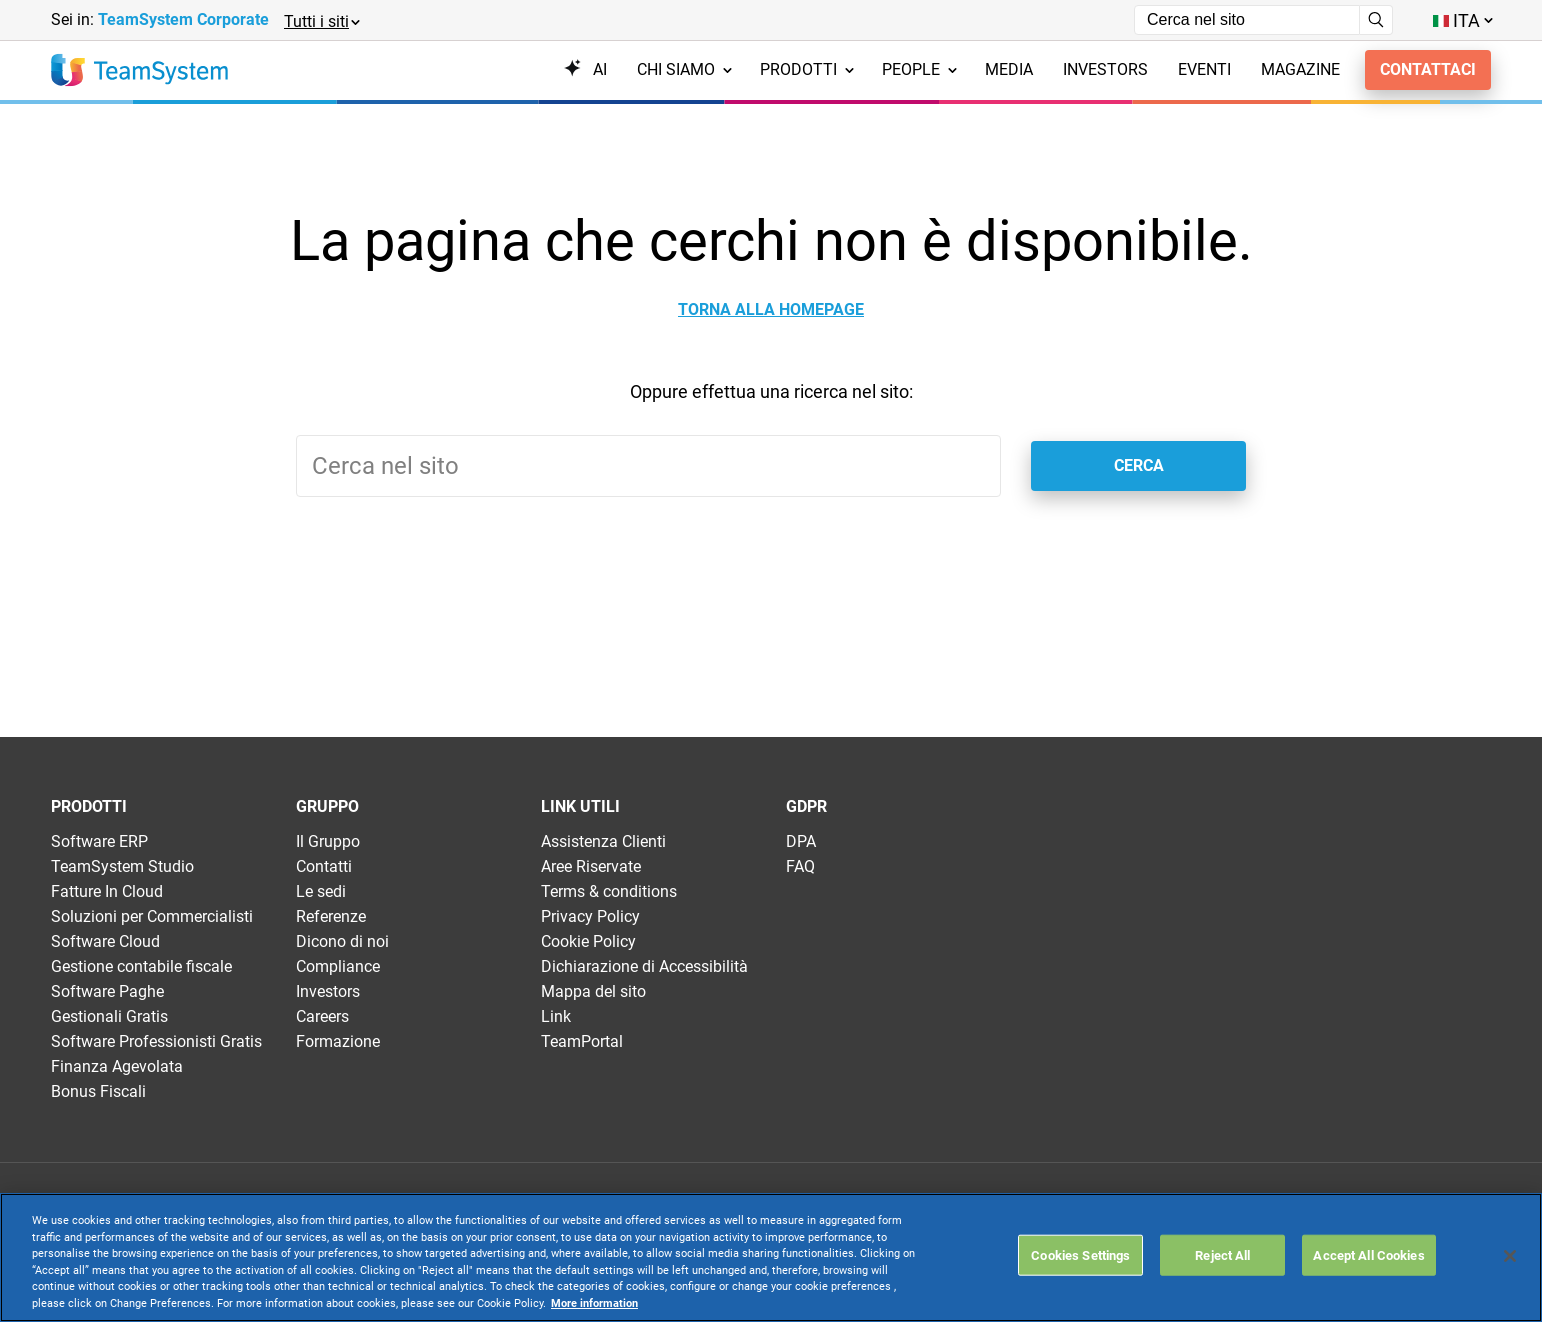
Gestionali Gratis (109, 1016)
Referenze (331, 916)
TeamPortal (582, 1041)
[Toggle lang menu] (1462, 20)
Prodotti (807, 69)
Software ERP (99, 841)
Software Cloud (105, 941)
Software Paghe (107, 991)
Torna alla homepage (771, 310)
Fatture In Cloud (107, 891)
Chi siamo (684, 69)
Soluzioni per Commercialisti (152, 916)
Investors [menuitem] (1105, 69)
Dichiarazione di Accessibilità (644, 966)
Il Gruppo (328, 841)
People (919, 69)
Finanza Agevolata (117, 1066)
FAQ (800, 866)
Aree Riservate (591, 866)
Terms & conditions (609, 891)
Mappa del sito (593, 991)
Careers (322, 1016)
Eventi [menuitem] (1204, 69)
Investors (328, 991)
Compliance (338, 966)
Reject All (1222, 1254)
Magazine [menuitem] (1300, 69)
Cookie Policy (588, 941)
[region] (771, 1257)
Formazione (338, 1041)
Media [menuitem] (1009, 69)
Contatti (324, 866)
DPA (801, 841)
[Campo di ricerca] (1247, 20)
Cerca (1139, 465)
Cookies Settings (1080, 1254)
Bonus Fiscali (98, 1091)
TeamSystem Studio (122, 866)
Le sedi (321, 891)
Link (556, 1016)
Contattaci (1428, 69)
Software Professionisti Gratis (156, 1041)
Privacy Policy (590, 916)
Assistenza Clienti (603, 841)
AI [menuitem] (585, 69)
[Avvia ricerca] (1376, 20)
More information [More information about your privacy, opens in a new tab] (594, 1303)
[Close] (1510, 1256)
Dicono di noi (342, 941)
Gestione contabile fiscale (141, 966)
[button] (321, 20)
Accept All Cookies (1368, 1254)
